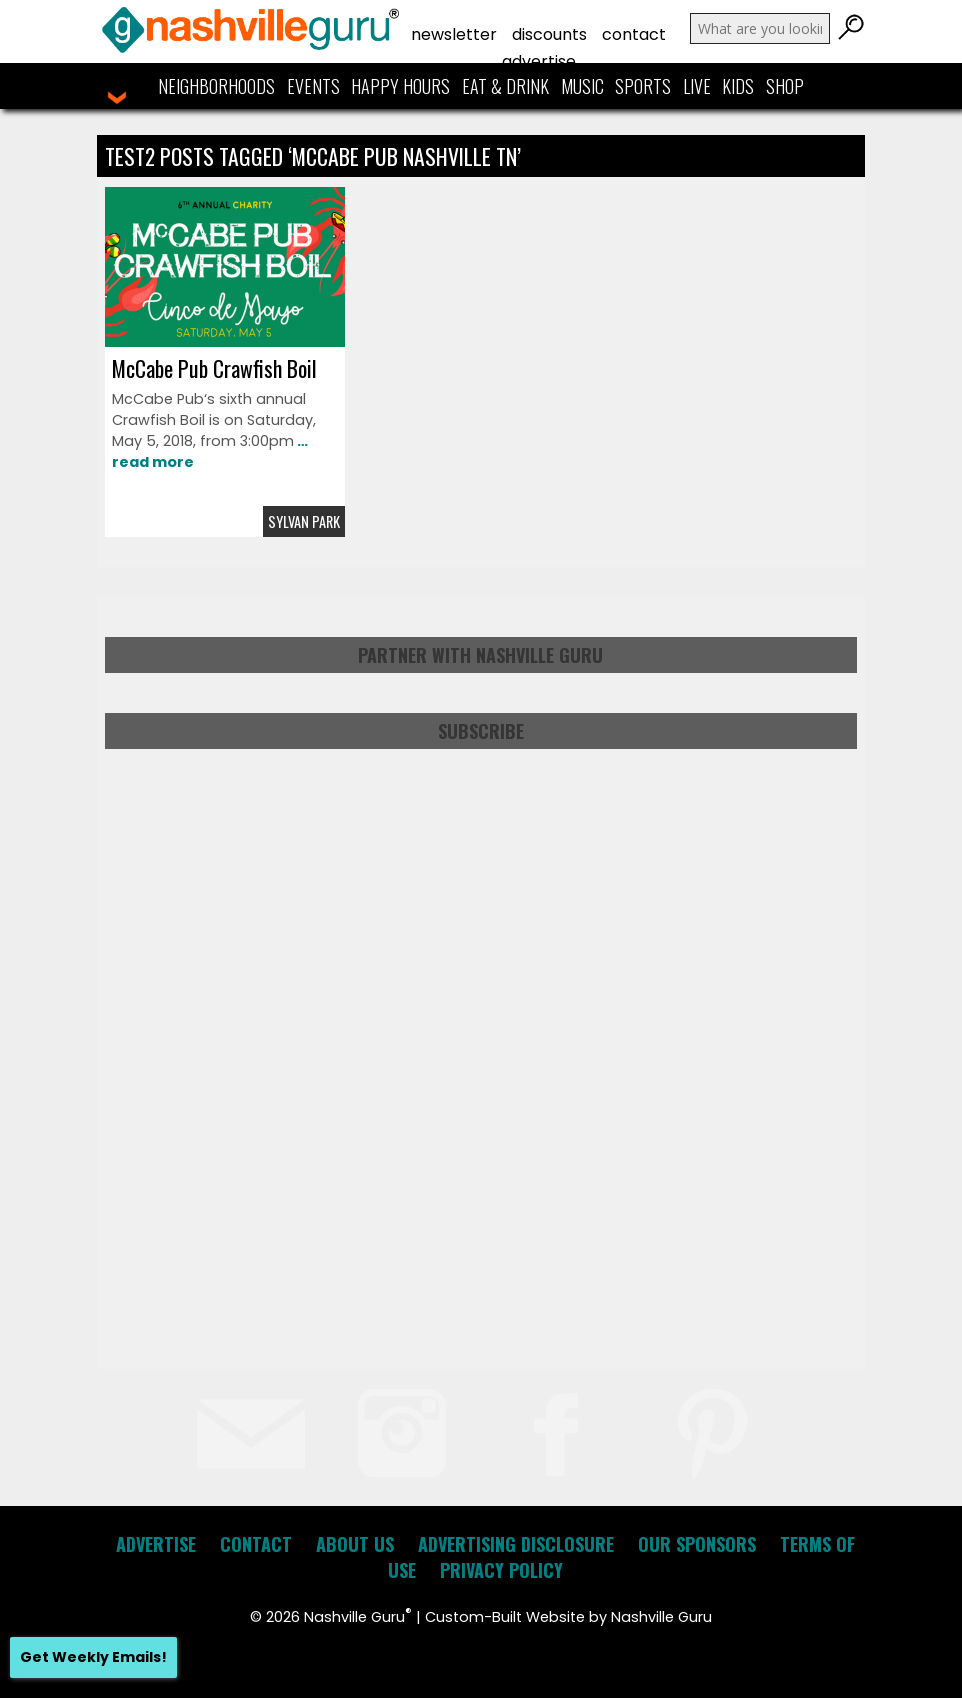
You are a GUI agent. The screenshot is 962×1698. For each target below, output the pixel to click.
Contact (634, 34)
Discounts (549, 34)
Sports (643, 86)
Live (697, 86)
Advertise (539, 61)
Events (313, 86)
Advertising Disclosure (516, 1544)
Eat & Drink (505, 86)
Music (582, 86)
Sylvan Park (304, 521)
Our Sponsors (697, 1544)
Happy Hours (400, 86)
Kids (738, 86)
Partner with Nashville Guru (480, 655)
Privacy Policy (501, 1570)
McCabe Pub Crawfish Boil (214, 368)
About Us (355, 1544)
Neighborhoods (216, 86)
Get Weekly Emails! (93, 1657)
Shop (785, 86)
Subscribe (481, 731)
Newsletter (454, 34)
